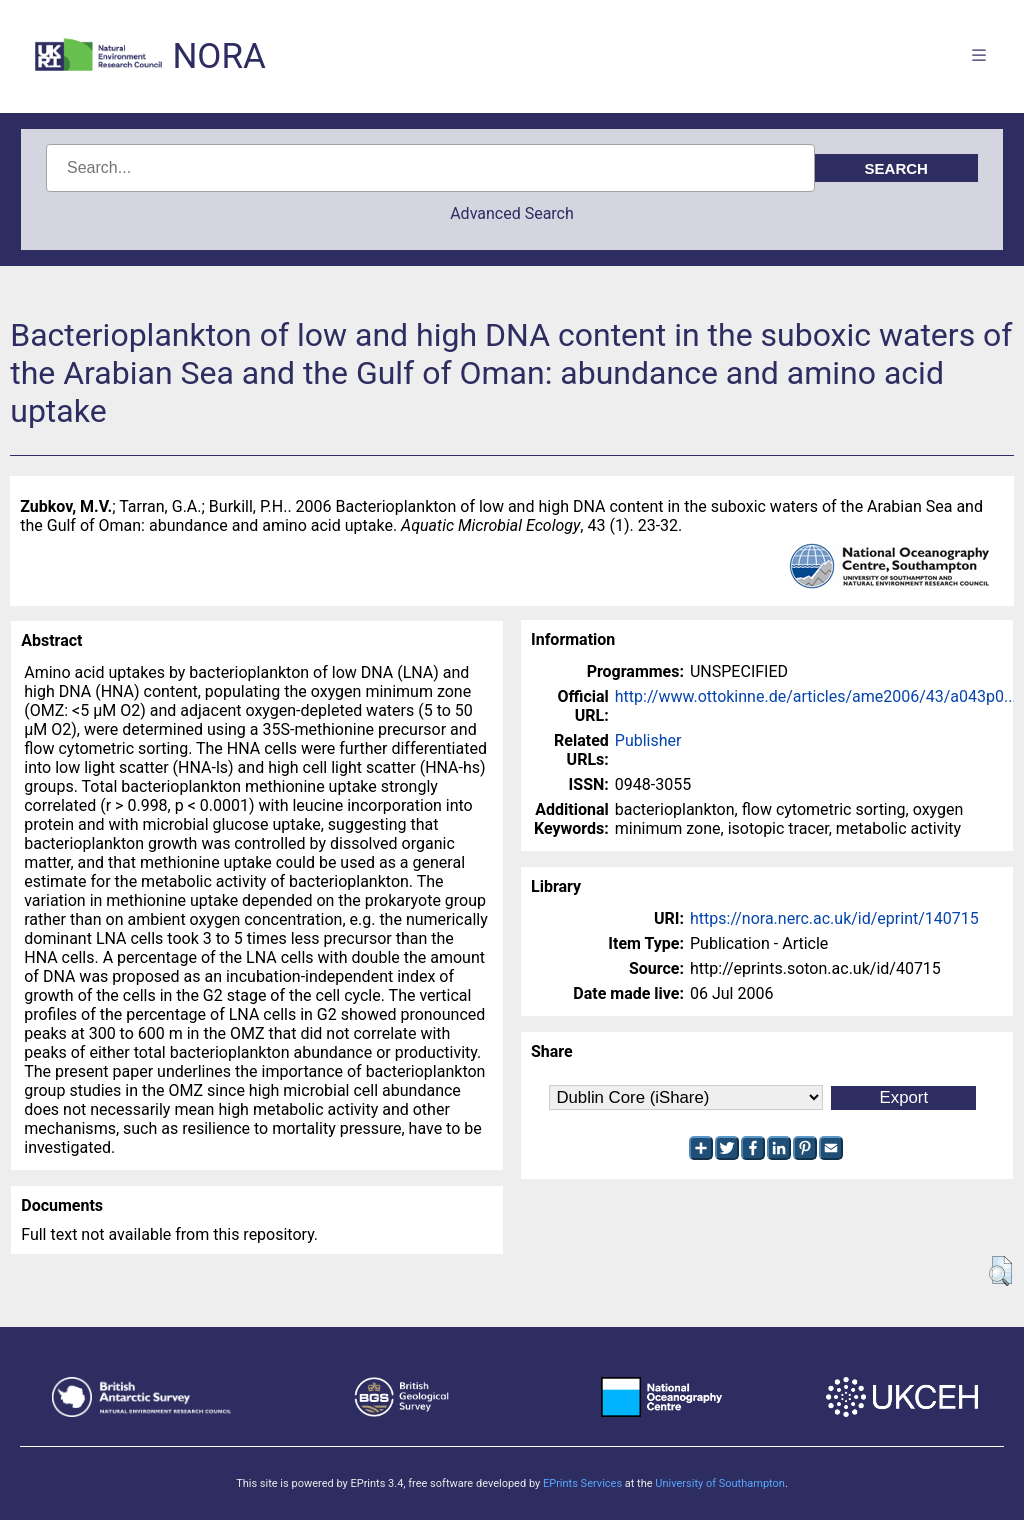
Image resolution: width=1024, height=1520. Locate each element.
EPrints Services (582, 1483)
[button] (1000, 1271)
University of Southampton (720, 1483)
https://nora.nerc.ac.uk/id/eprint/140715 (834, 918)
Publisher (648, 740)
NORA (218, 56)
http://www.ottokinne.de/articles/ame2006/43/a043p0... (816, 696)
